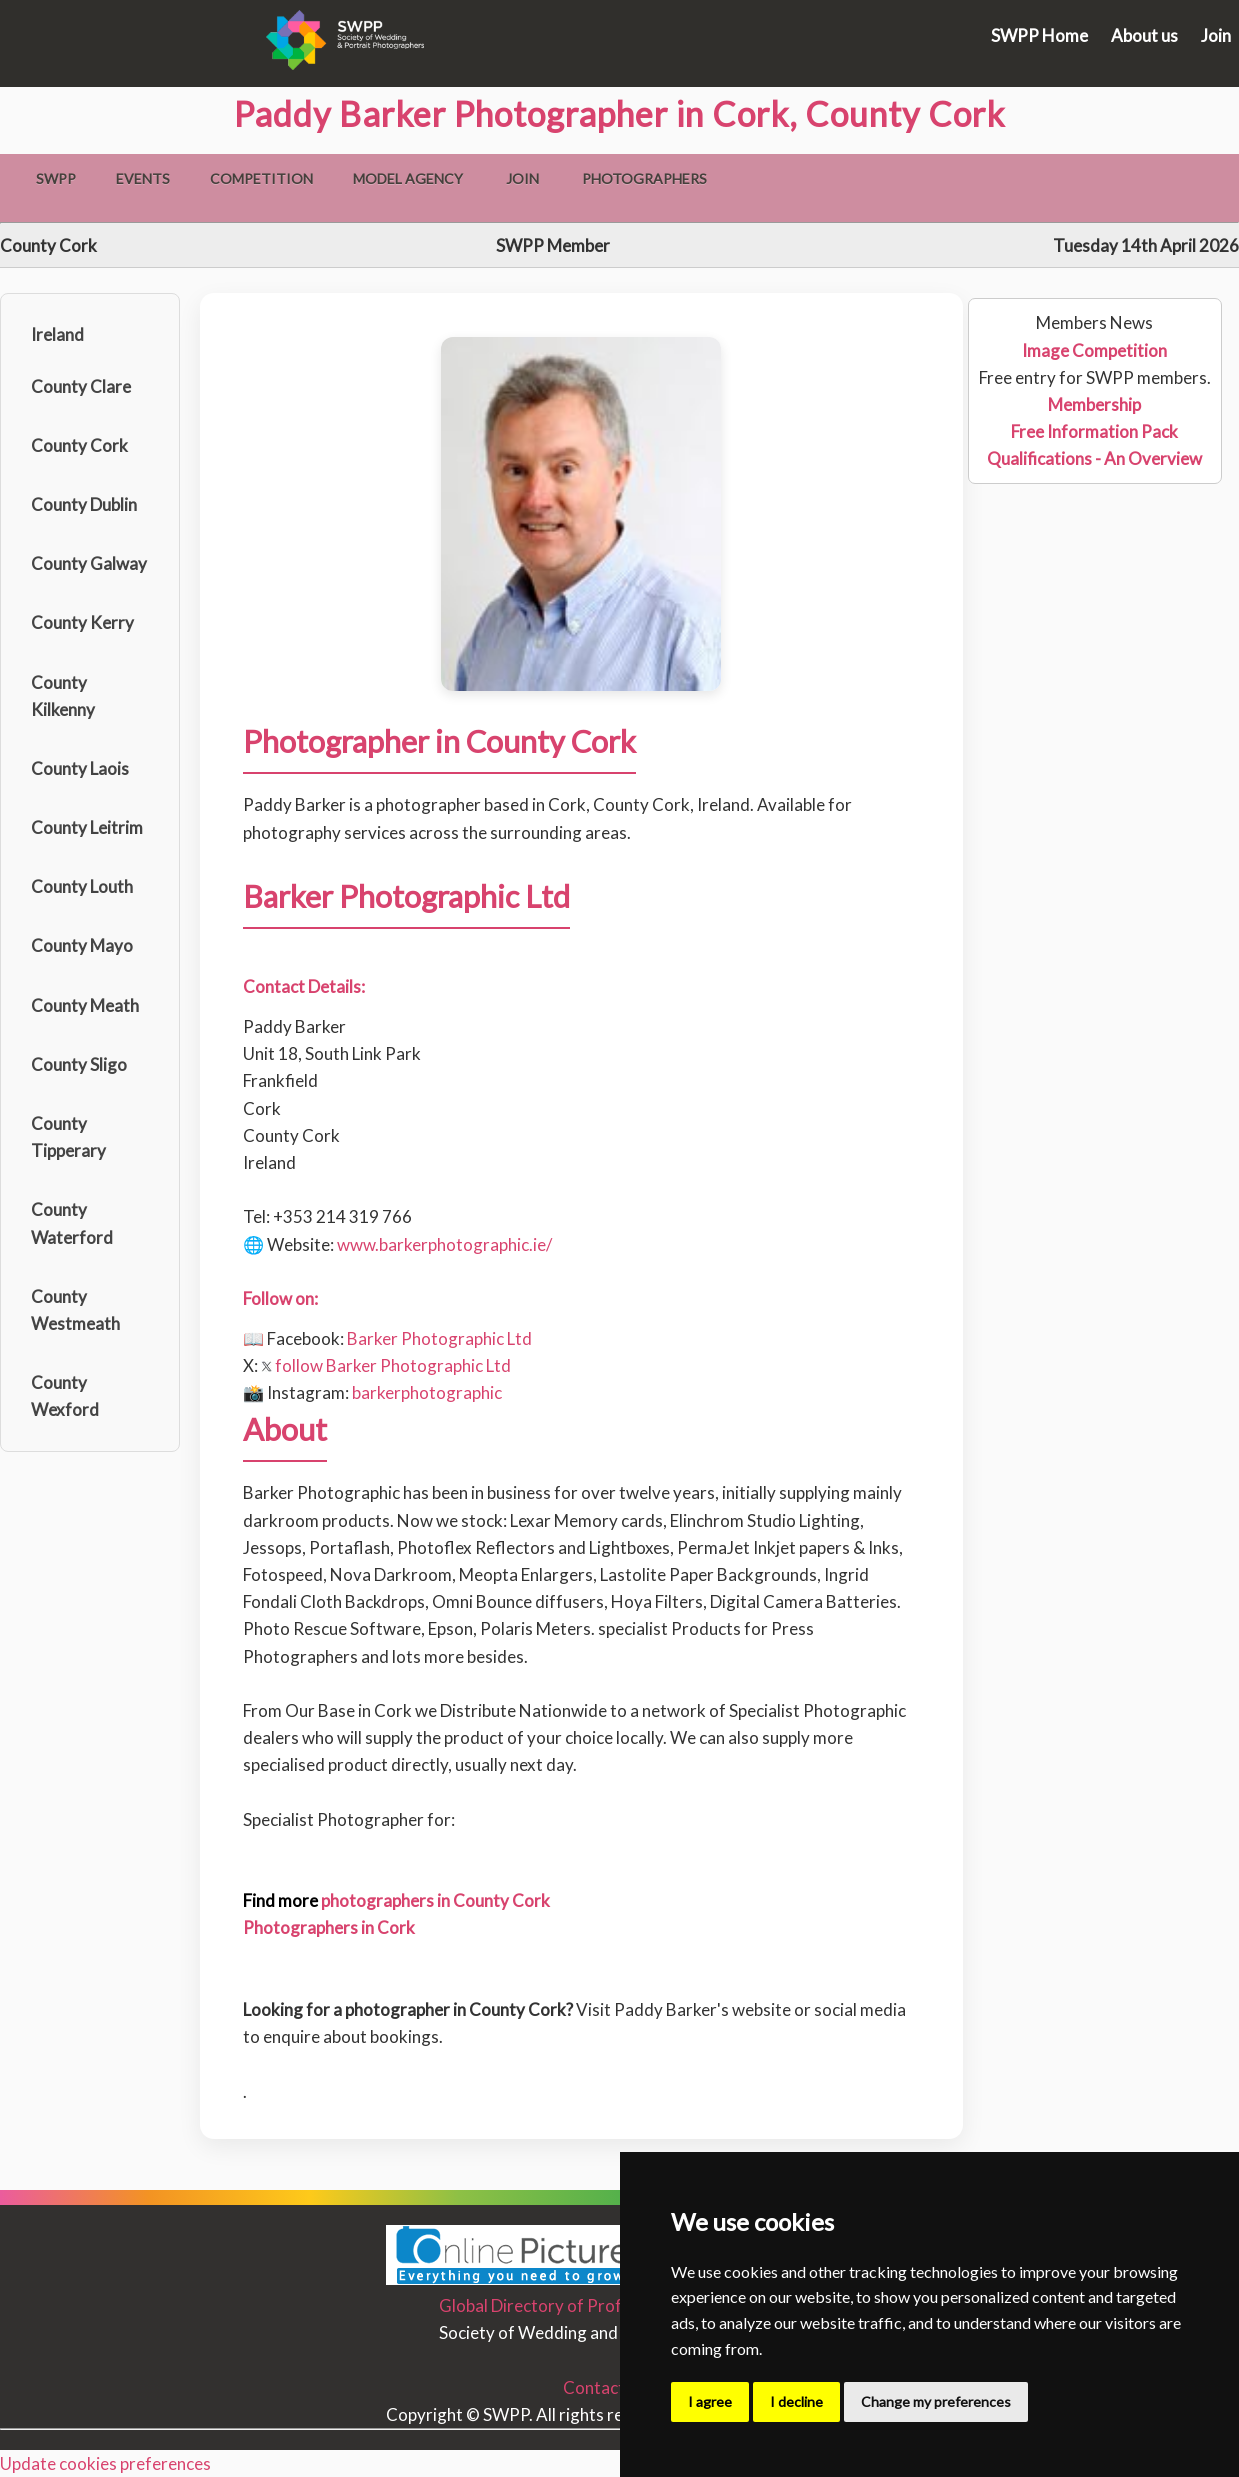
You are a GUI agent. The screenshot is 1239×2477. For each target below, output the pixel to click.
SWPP (56, 178)
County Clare (81, 386)
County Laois (80, 768)
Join (1216, 35)
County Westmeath (75, 1310)
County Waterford (72, 1223)
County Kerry (82, 622)
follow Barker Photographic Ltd (386, 1365)
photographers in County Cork (435, 1900)
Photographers (644, 178)
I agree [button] (710, 2401)
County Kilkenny (63, 696)
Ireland (57, 334)
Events (143, 178)
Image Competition (1094, 350)
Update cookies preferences (105, 2463)
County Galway (89, 563)
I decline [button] (796, 2401)
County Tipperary (68, 1137)
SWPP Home (1039, 35)
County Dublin (84, 504)
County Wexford (65, 1396)
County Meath (85, 1005)
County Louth (82, 886)
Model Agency (408, 178)
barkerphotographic (427, 1392)
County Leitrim (87, 827)
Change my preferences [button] (936, 2401)
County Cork (79, 445)
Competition (261, 178)
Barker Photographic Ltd (439, 1338)
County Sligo (79, 1064)
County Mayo (82, 945)
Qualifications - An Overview (1094, 458)
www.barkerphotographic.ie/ (444, 1244)
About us (1144, 35)
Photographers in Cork (329, 1927)
